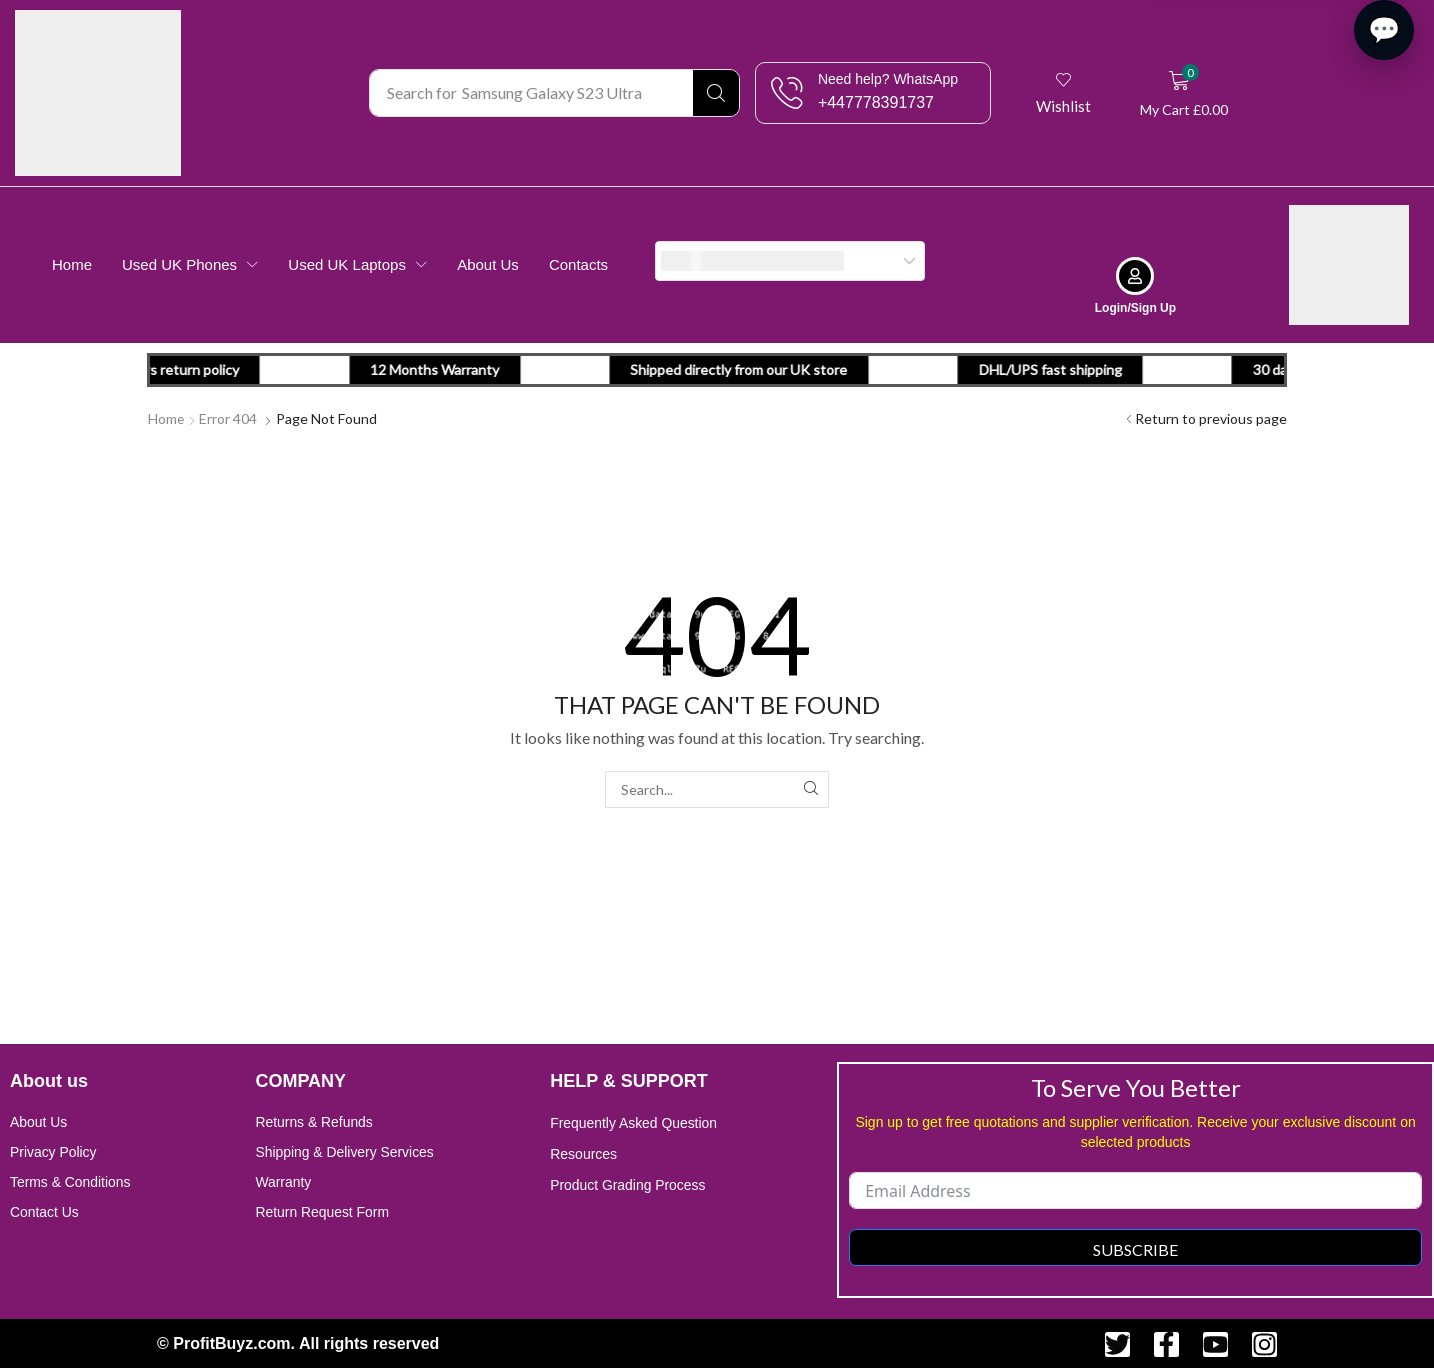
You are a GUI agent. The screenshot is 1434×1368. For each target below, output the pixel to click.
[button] (1064, 93)
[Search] (716, 93)
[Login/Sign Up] (1135, 275)
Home (166, 417)
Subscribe (1135, 1248)
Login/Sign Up (1135, 307)
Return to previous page (1211, 417)
